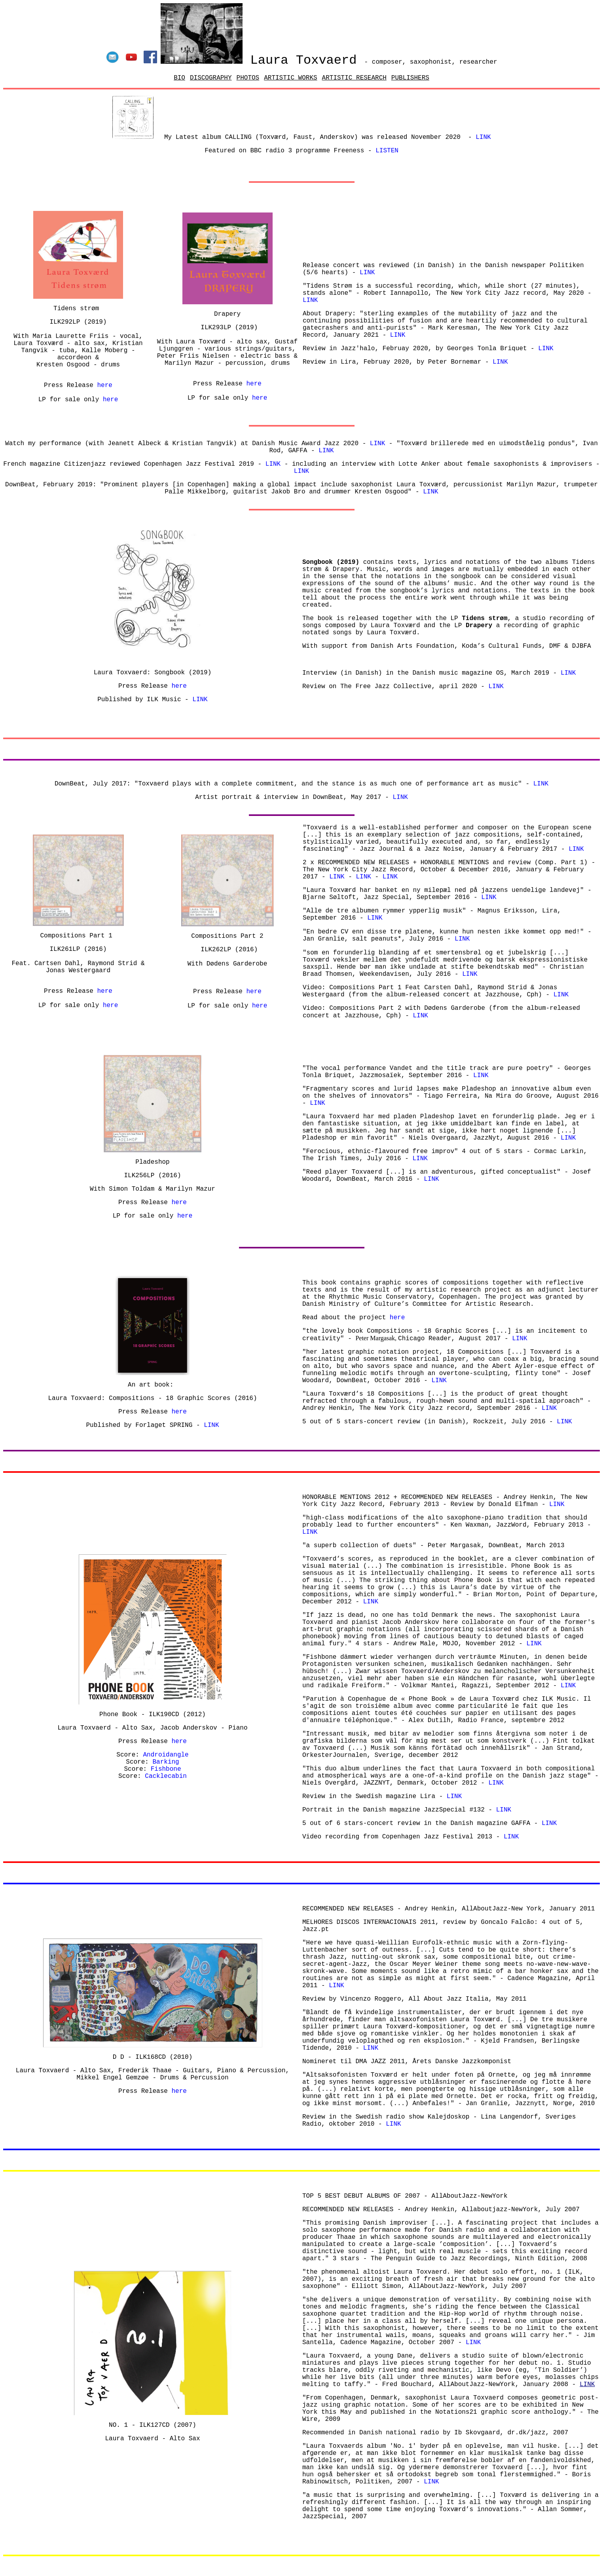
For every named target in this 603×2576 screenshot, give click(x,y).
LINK (377, 443)
